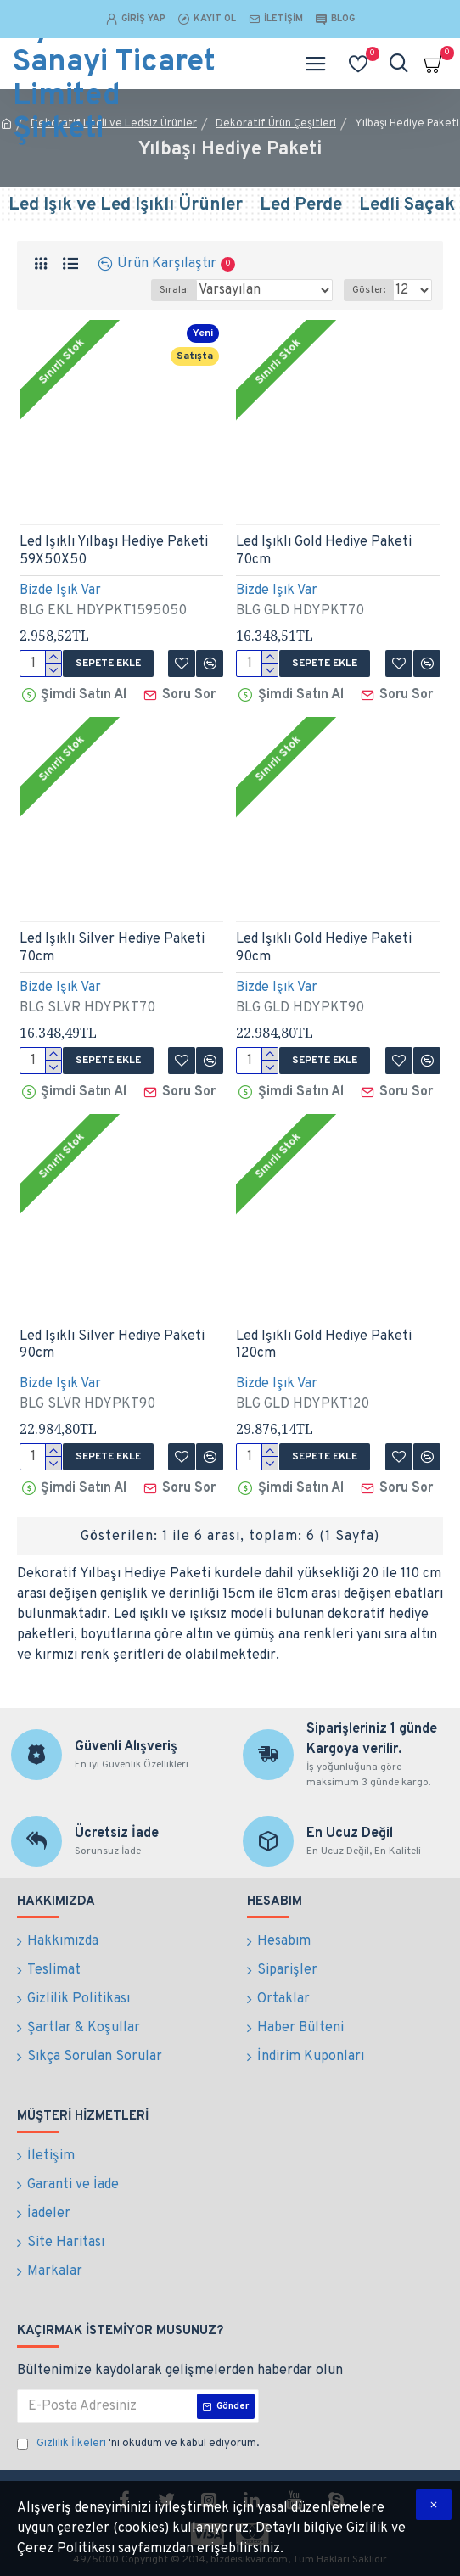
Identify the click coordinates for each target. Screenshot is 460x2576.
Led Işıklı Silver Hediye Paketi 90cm (112, 1345)
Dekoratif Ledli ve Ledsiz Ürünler (114, 124)
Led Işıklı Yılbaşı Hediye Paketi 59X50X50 (114, 551)
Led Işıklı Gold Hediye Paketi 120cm (324, 1345)
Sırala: (174, 290)
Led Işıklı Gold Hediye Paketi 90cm (324, 948)
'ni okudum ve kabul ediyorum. (138, 2444)
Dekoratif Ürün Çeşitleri (276, 124)
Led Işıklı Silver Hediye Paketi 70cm (112, 948)
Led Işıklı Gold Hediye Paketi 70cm (324, 551)
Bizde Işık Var (60, 590)
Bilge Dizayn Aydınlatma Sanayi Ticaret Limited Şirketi (114, 63)
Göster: (368, 290)
